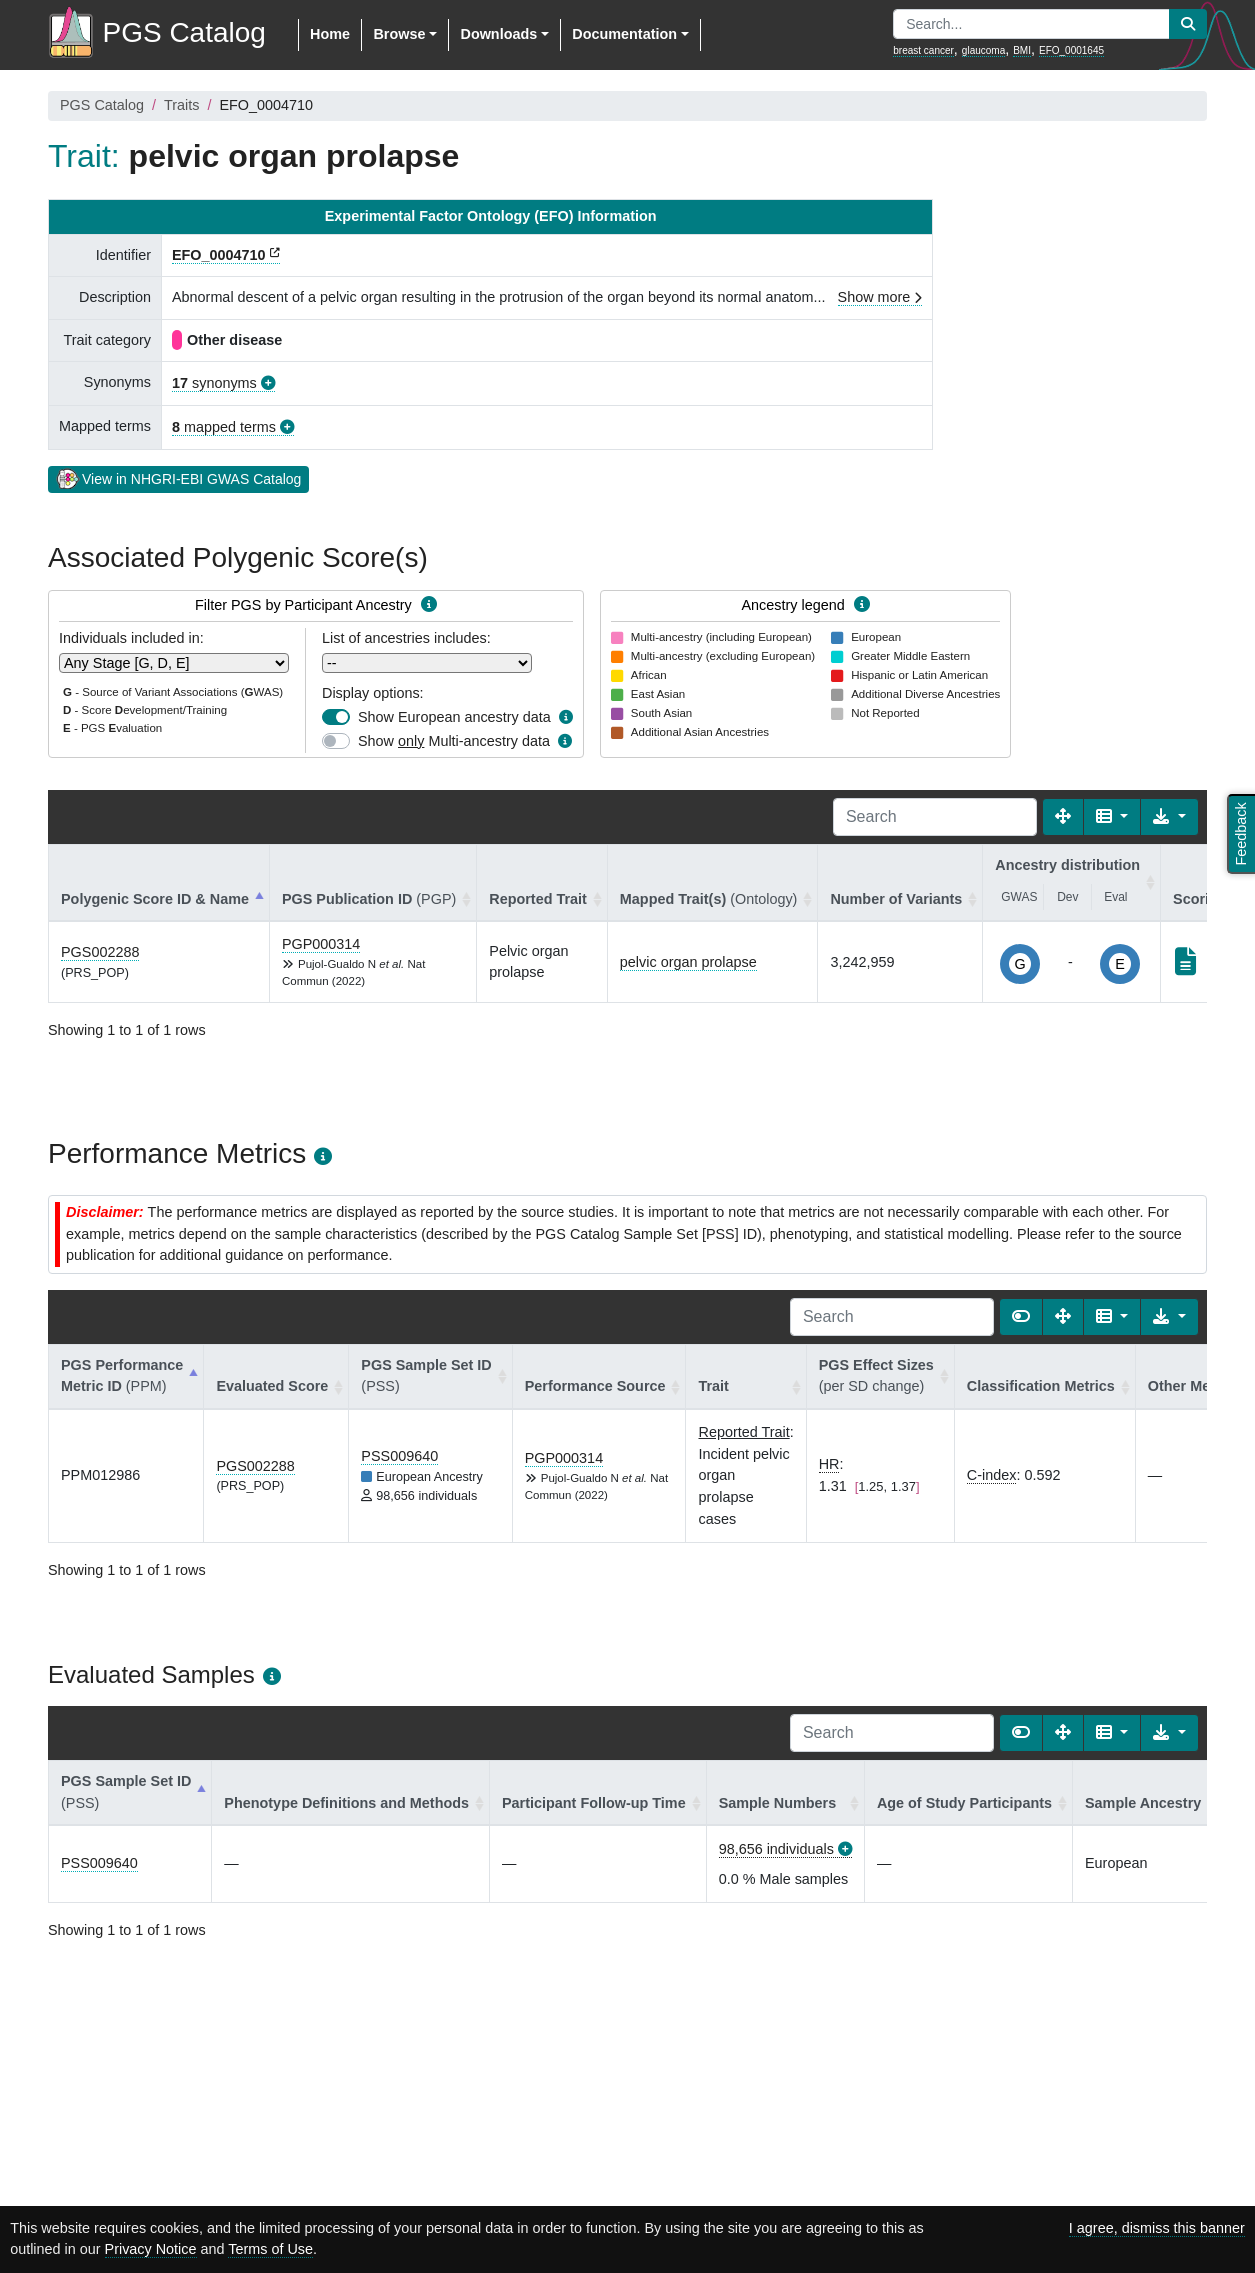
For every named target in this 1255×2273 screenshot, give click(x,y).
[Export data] (1169, 817)
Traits (181, 105)
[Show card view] (1021, 1317)
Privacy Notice (151, 2249)
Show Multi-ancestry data (454, 741)
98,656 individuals (776, 1849)
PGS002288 (100, 952)
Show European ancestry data (454, 717)
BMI (1022, 50)
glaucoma (983, 50)
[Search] (935, 817)
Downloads (498, 34)
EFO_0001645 (1071, 50)
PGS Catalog (102, 105)
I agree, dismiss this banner (1157, 2228)
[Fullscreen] (1063, 817)
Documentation (624, 34)
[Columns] (1112, 817)
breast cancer (923, 50)
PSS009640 (399, 1456)
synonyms (214, 383)
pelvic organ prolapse (688, 962)
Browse (399, 34)
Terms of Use (270, 2249)
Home (330, 34)
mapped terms (224, 427)
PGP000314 (321, 944)
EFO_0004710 (219, 255)
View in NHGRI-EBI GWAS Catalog (178, 478)
